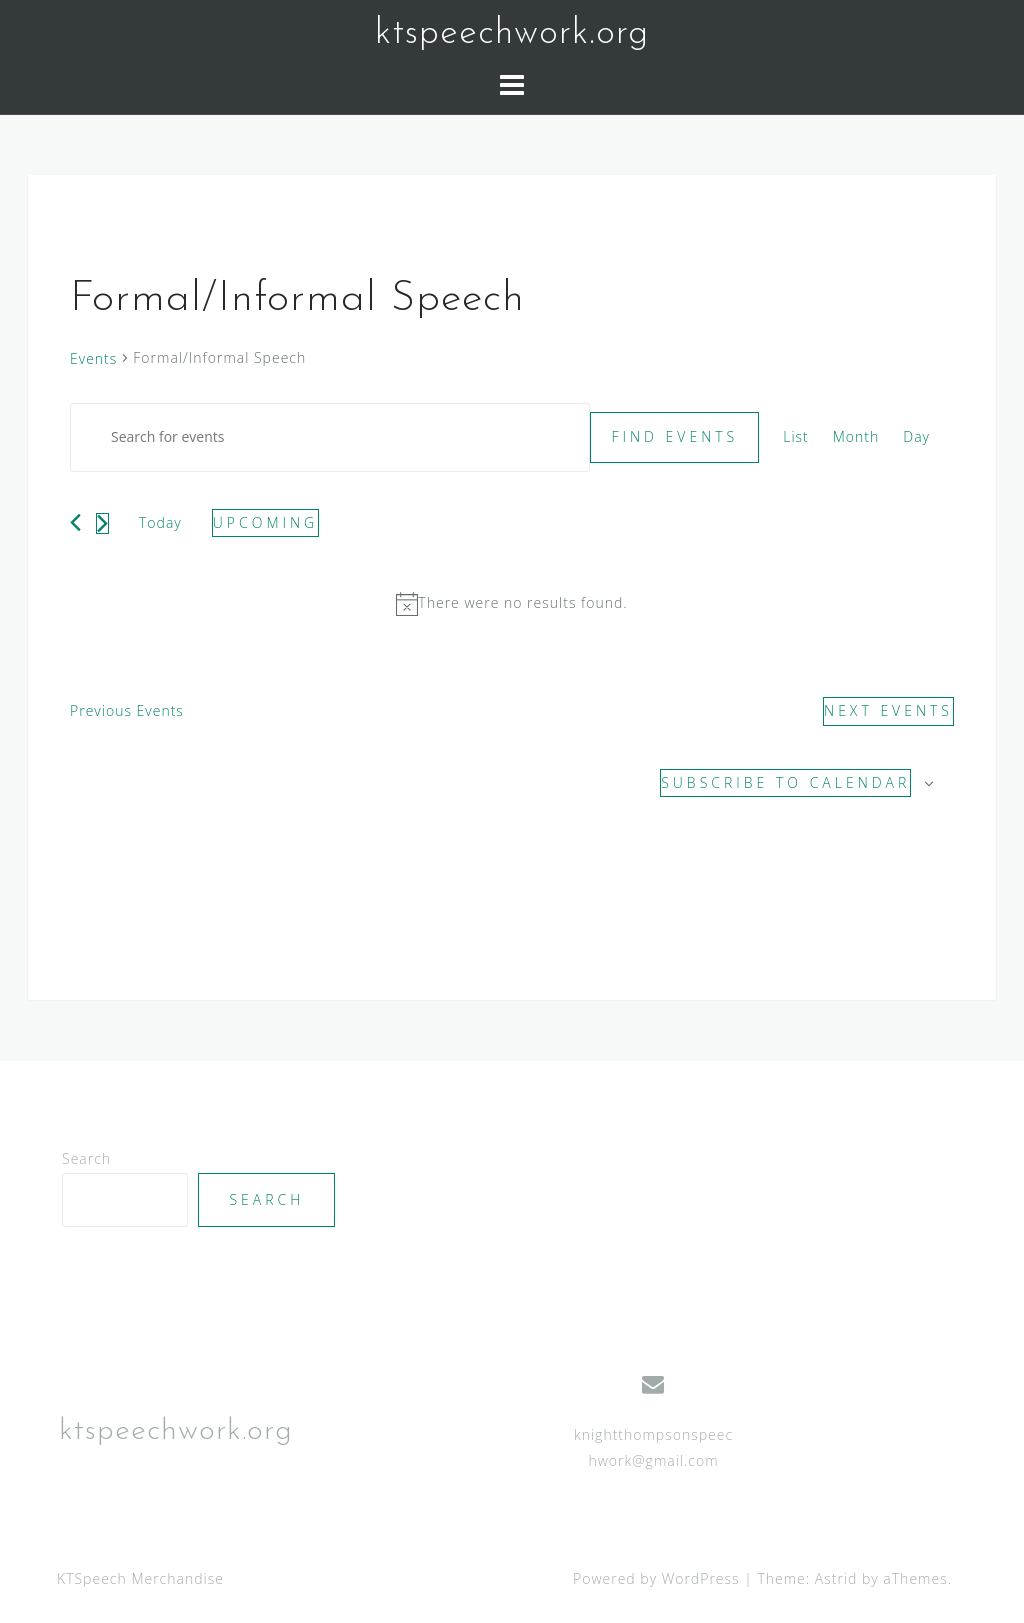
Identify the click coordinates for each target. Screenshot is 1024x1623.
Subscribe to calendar (785, 782)
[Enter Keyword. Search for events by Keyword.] (330, 437)
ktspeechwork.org (512, 34)
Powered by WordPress (656, 1578)
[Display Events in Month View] (856, 437)
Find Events (674, 436)
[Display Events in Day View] (916, 437)
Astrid (836, 1578)
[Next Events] (102, 523)
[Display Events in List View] (796, 437)
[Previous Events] (75, 522)
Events (93, 358)
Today (160, 522)
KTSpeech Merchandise (140, 1578)
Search (86, 1158)
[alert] (512, 603)
